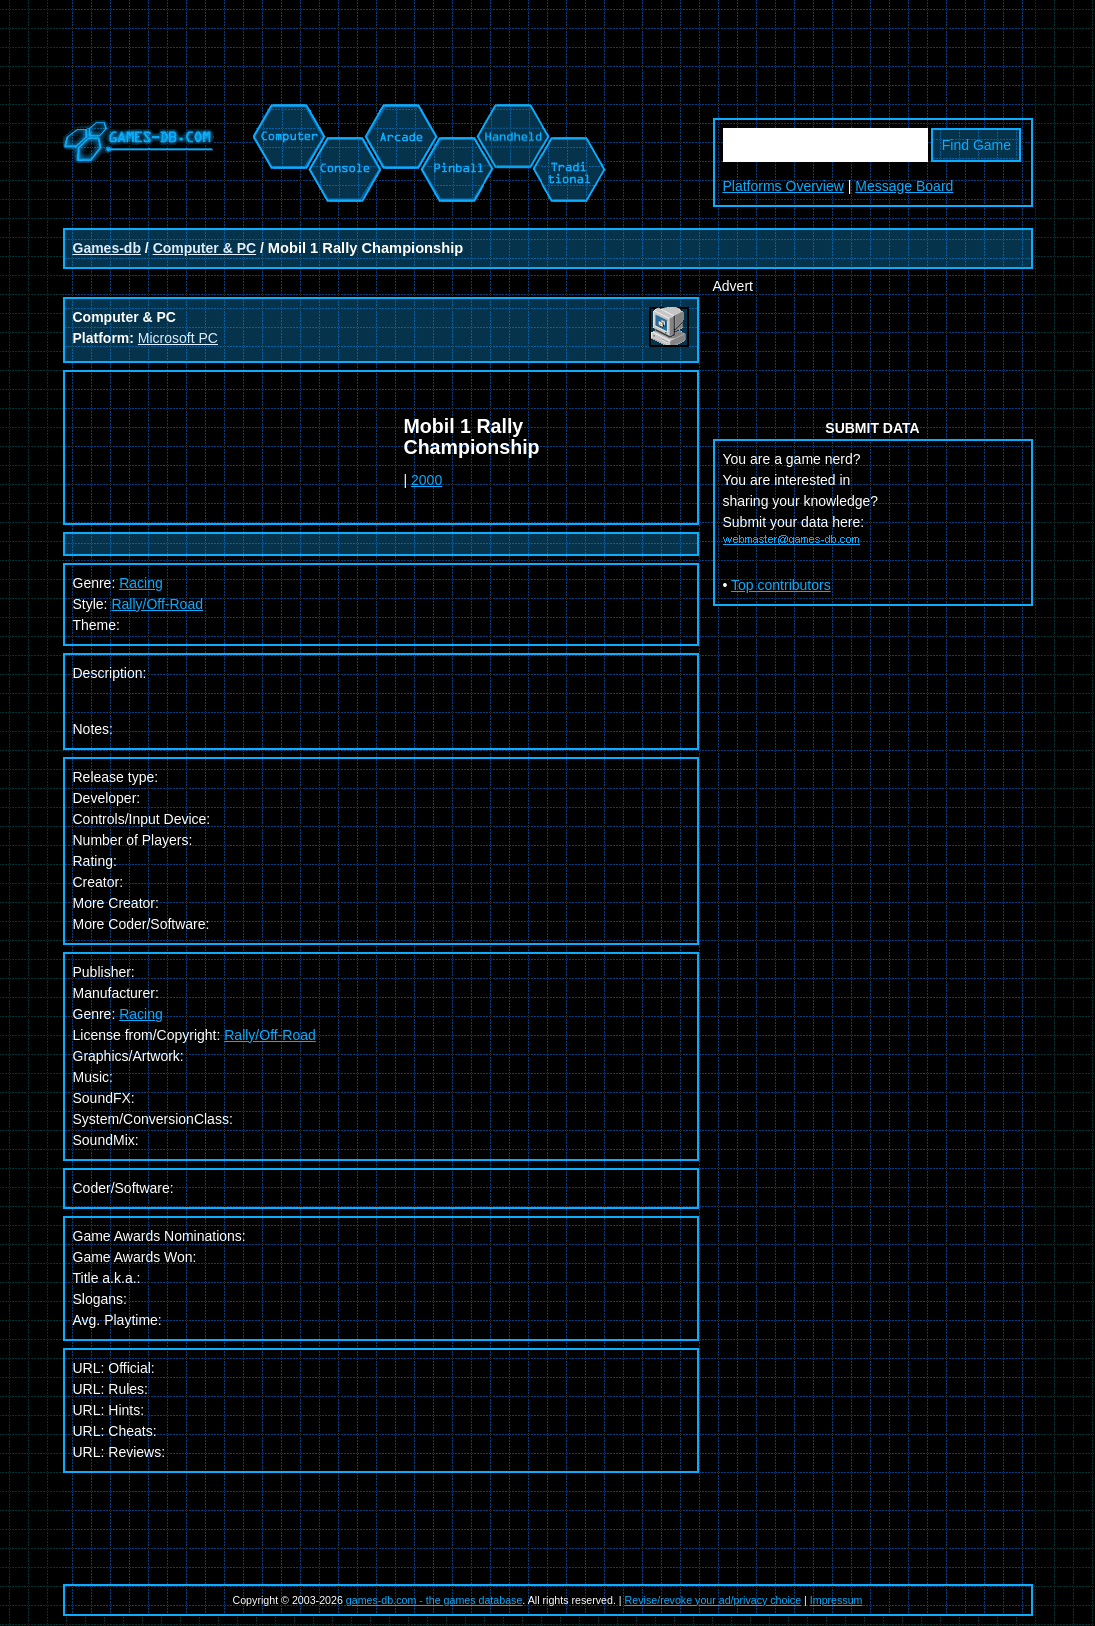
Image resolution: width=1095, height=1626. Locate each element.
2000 (426, 480)
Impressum (836, 1600)
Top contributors (781, 585)
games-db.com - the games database (434, 1600)
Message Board (904, 186)
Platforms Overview (783, 186)
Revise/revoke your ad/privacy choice (713, 1600)
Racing (141, 1014)
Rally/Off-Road (157, 604)
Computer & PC (204, 248)
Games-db (107, 248)
